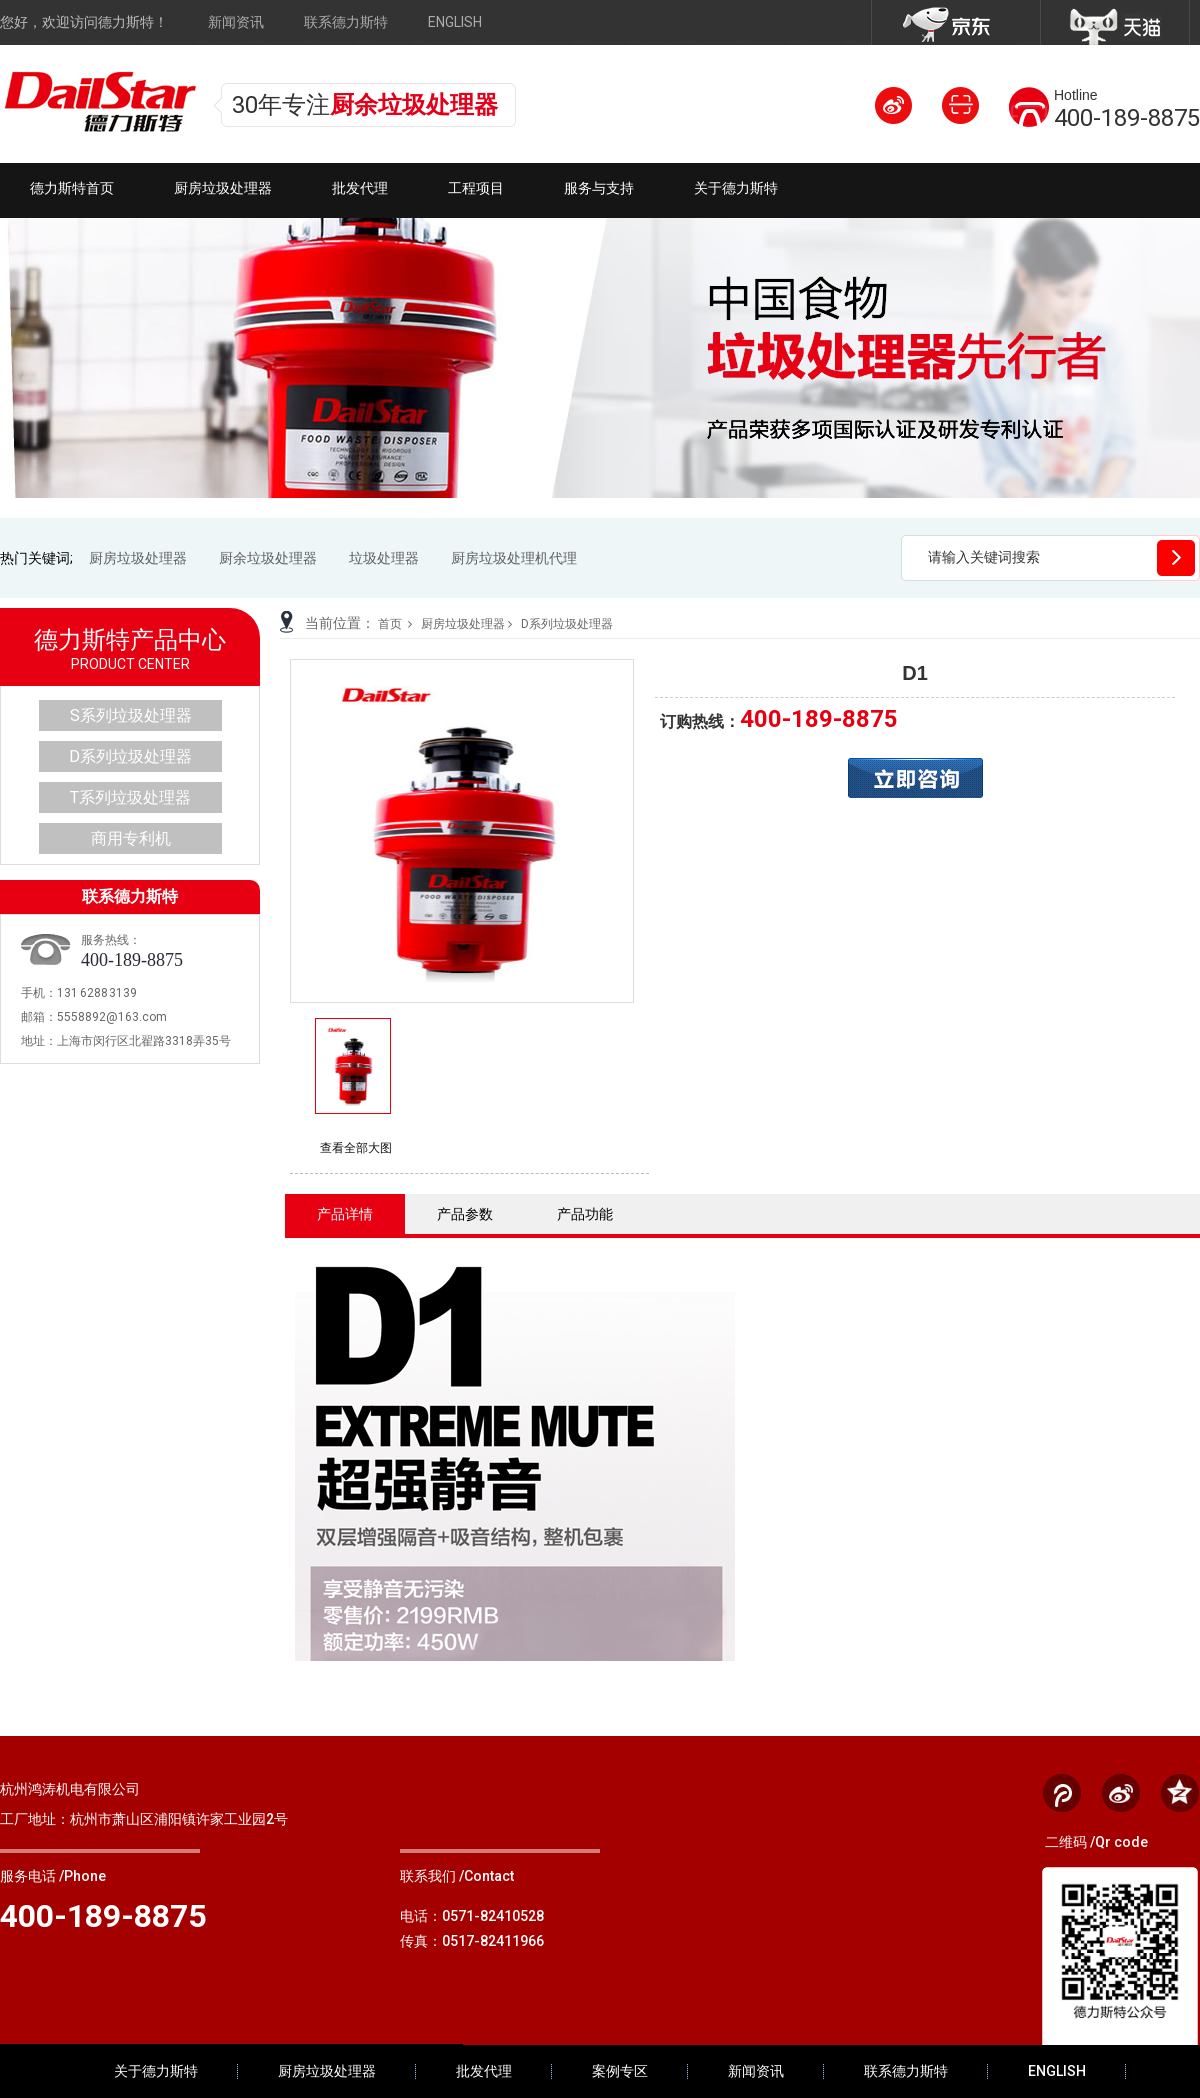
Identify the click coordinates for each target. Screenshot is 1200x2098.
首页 (390, 624)
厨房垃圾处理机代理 (514, 558)
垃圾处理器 (384, 558)
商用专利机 (131, 838)
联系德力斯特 (346, 22)
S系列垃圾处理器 (131, 715)
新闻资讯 (236, 22)
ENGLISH (455, 22)
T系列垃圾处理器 (130, 797)
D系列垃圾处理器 (567, 624)
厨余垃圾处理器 (268, 558)
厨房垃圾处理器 (138, 558)
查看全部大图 (356, 1148)
